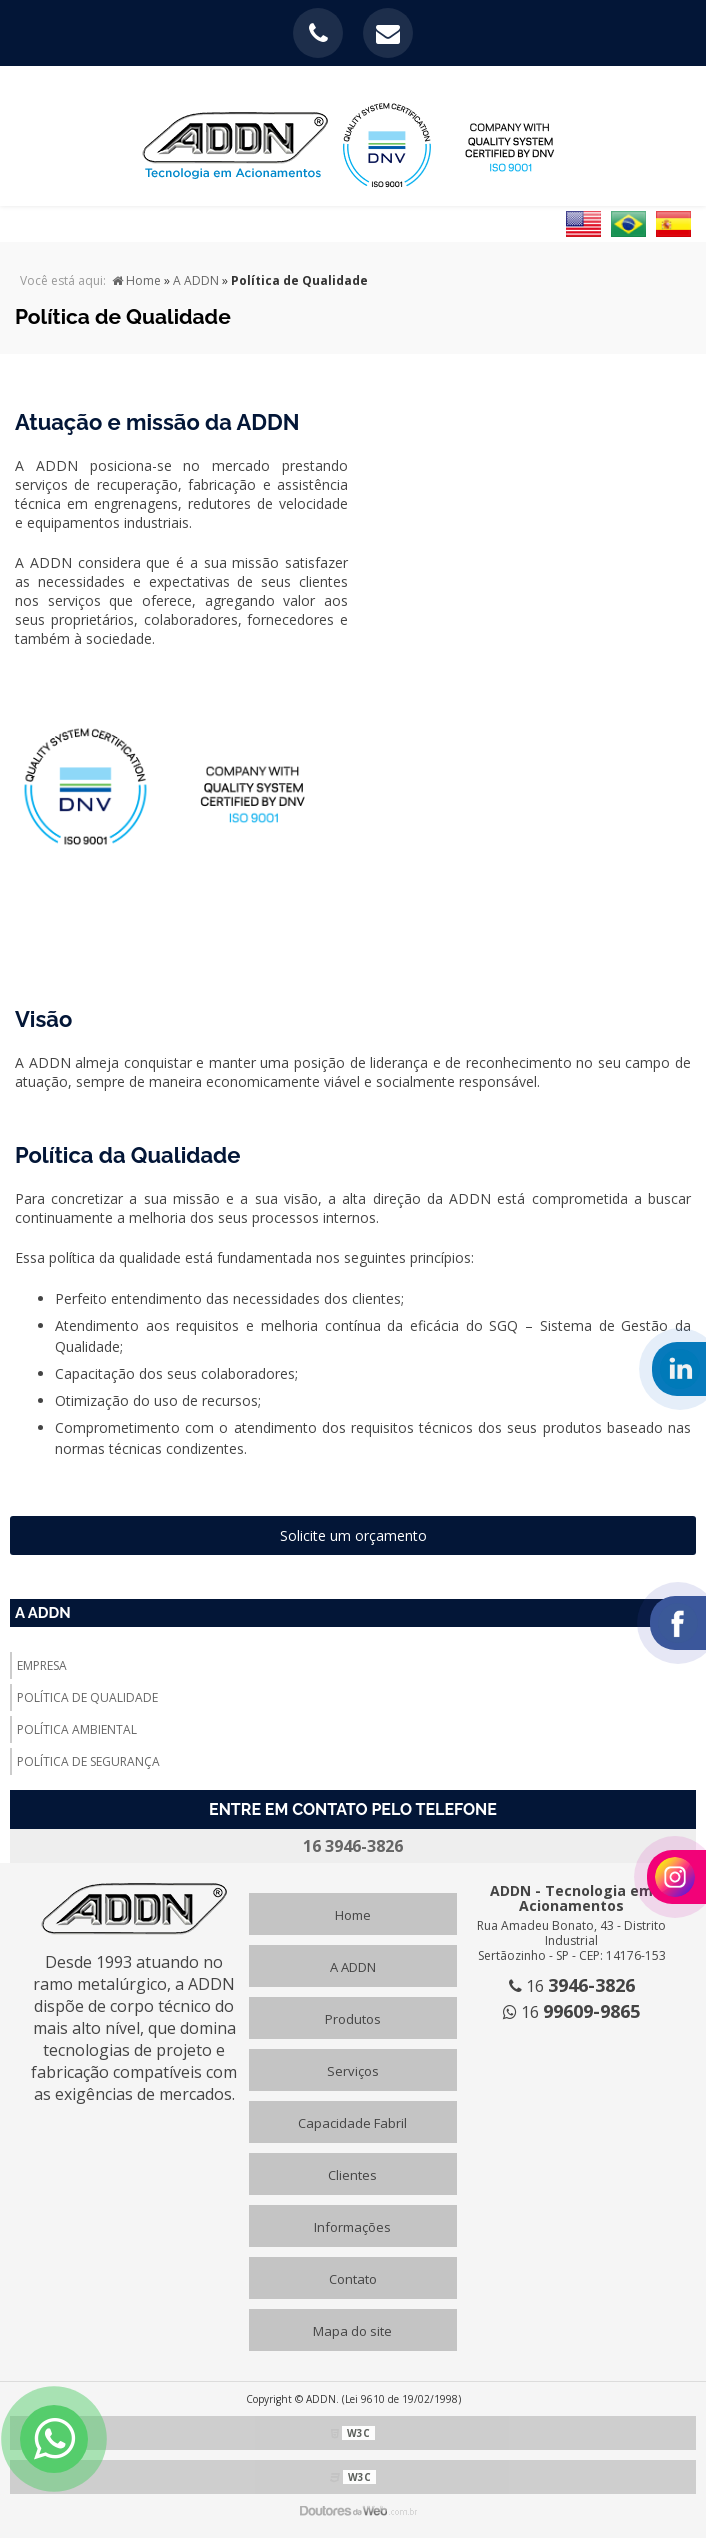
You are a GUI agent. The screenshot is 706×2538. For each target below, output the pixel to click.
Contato (353, 2279)
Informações (352, 2227)
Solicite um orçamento (353, 1535)
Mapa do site (352, 2331)
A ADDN (43, 1613)
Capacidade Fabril (352, 2123)
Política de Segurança (88, 1761)
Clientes (352, 2175)
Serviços (353, 2071)
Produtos (353, 2019)
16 (572, 1986)
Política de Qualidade (87, 1697)
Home (353, 1915)
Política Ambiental (77, 1729)
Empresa (42, 1665)
